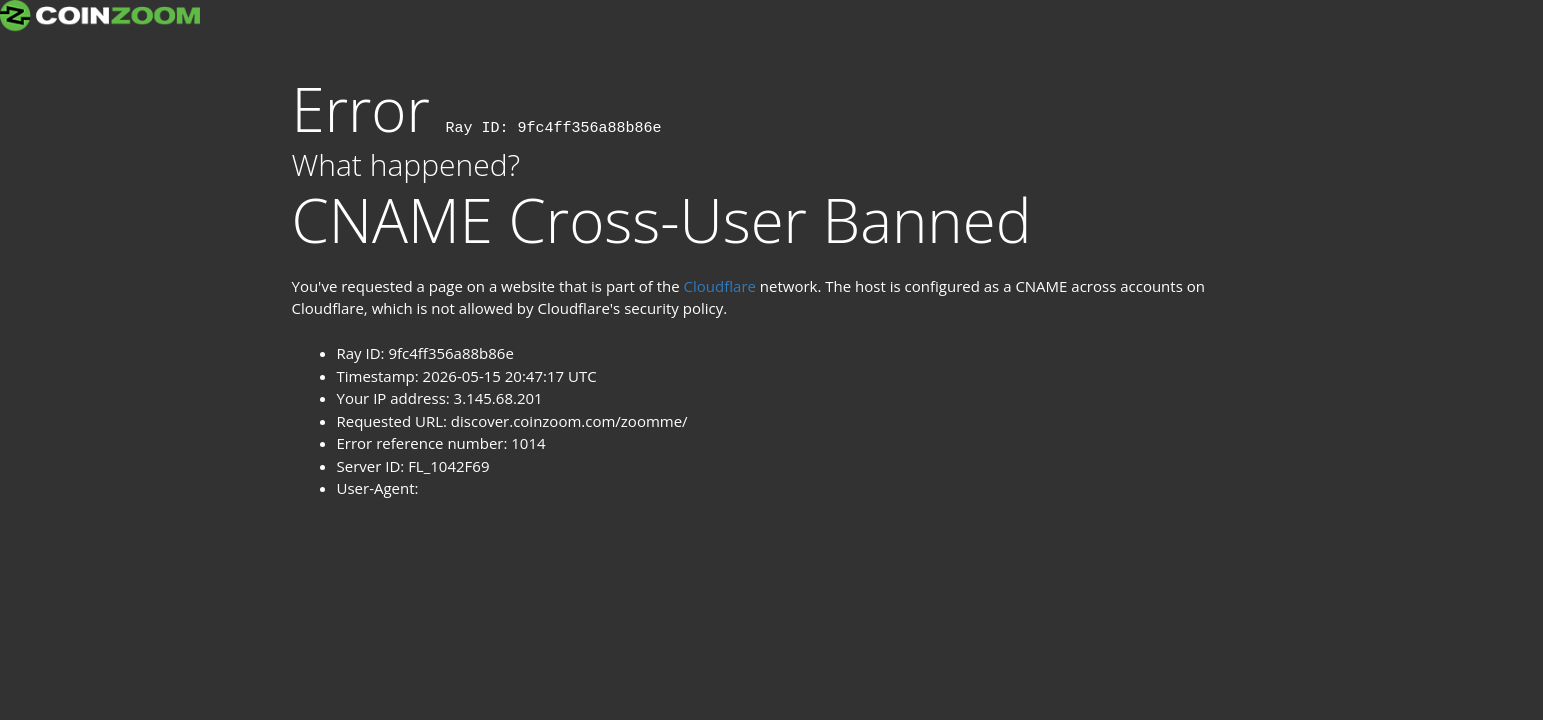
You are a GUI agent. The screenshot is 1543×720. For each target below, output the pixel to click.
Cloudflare (720, 286)
